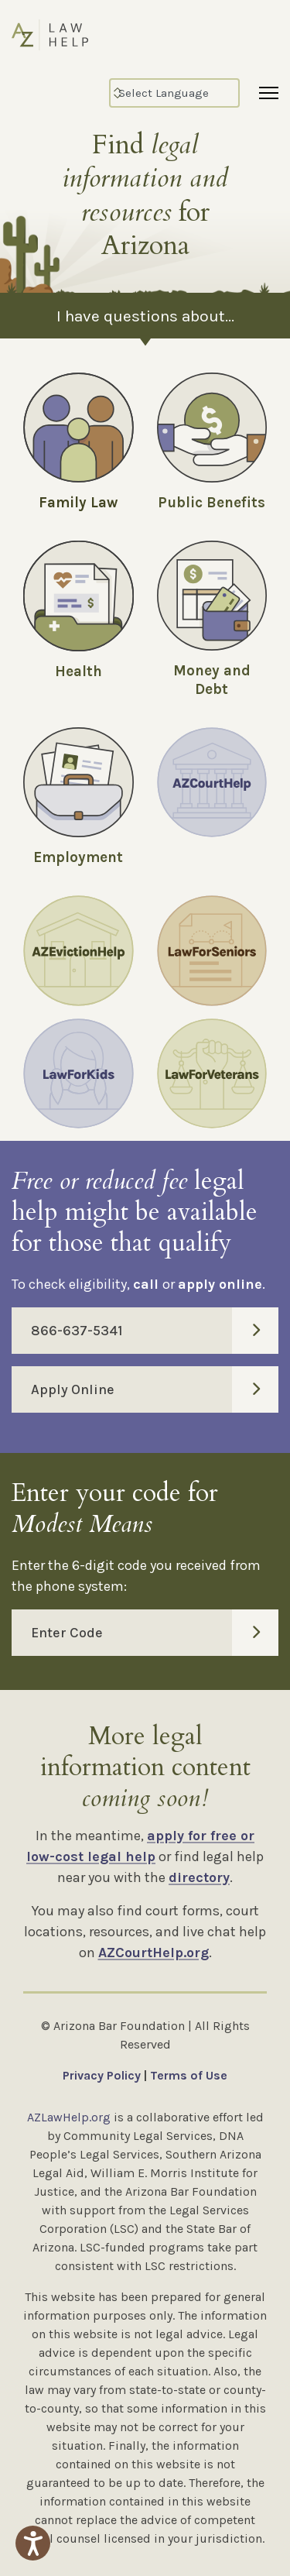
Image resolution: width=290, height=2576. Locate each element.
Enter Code (154, 1632)
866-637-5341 (154, 1330)
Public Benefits (211, 502)
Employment (78, 857)
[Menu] (268, 93)
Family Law (78, 502)
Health (78, 671)
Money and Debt (212, 680)
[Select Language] (174, 93)
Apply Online (154, 1389)
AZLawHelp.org (69, 2117)
